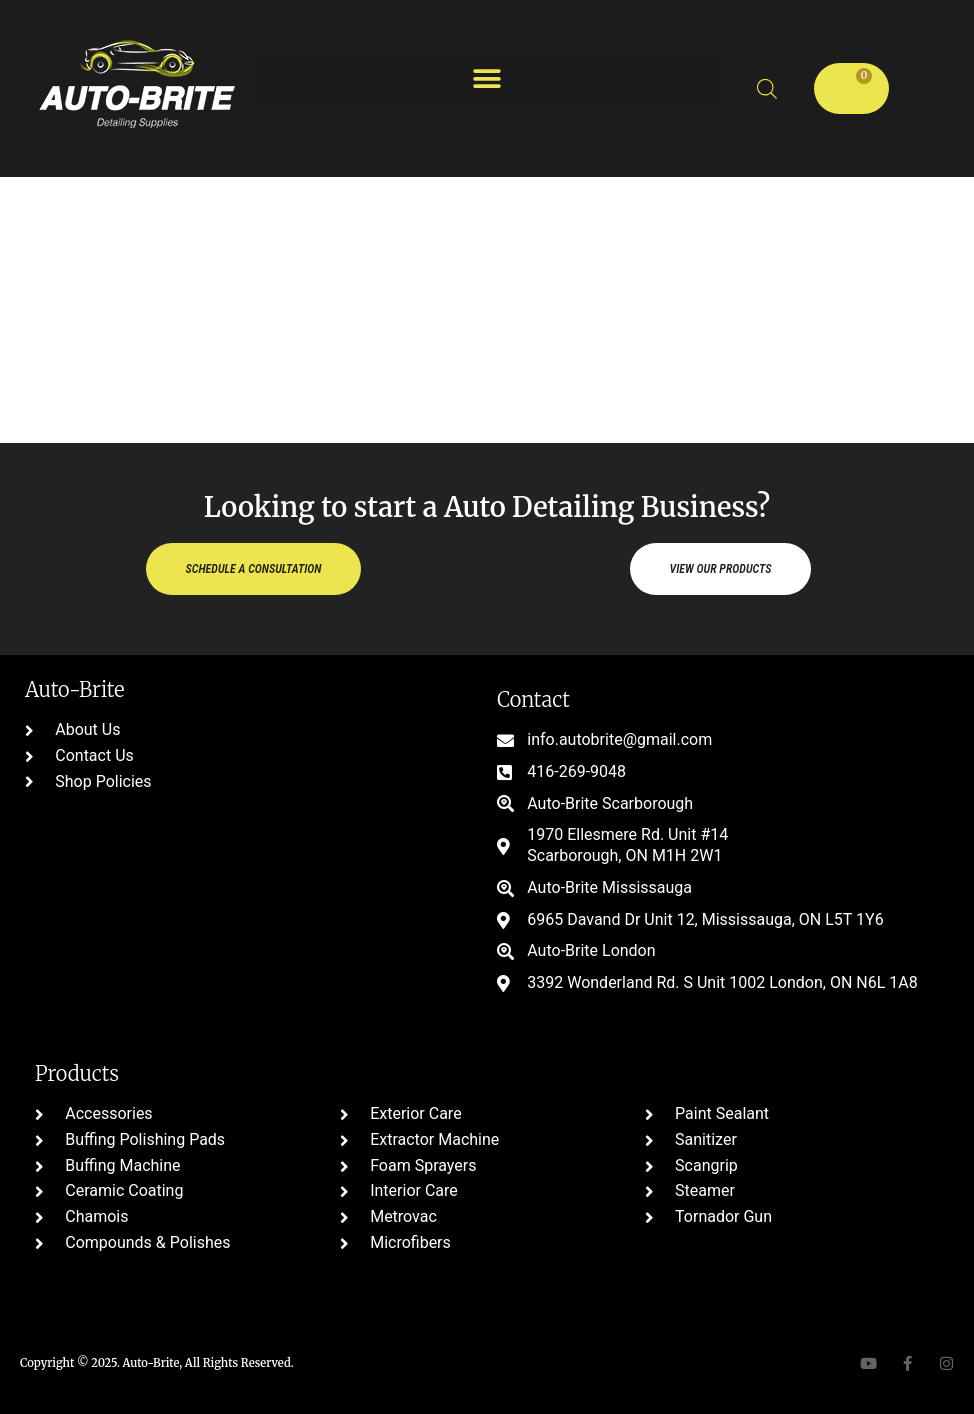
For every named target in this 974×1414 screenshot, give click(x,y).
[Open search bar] (767, 89)
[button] (487, 78)
